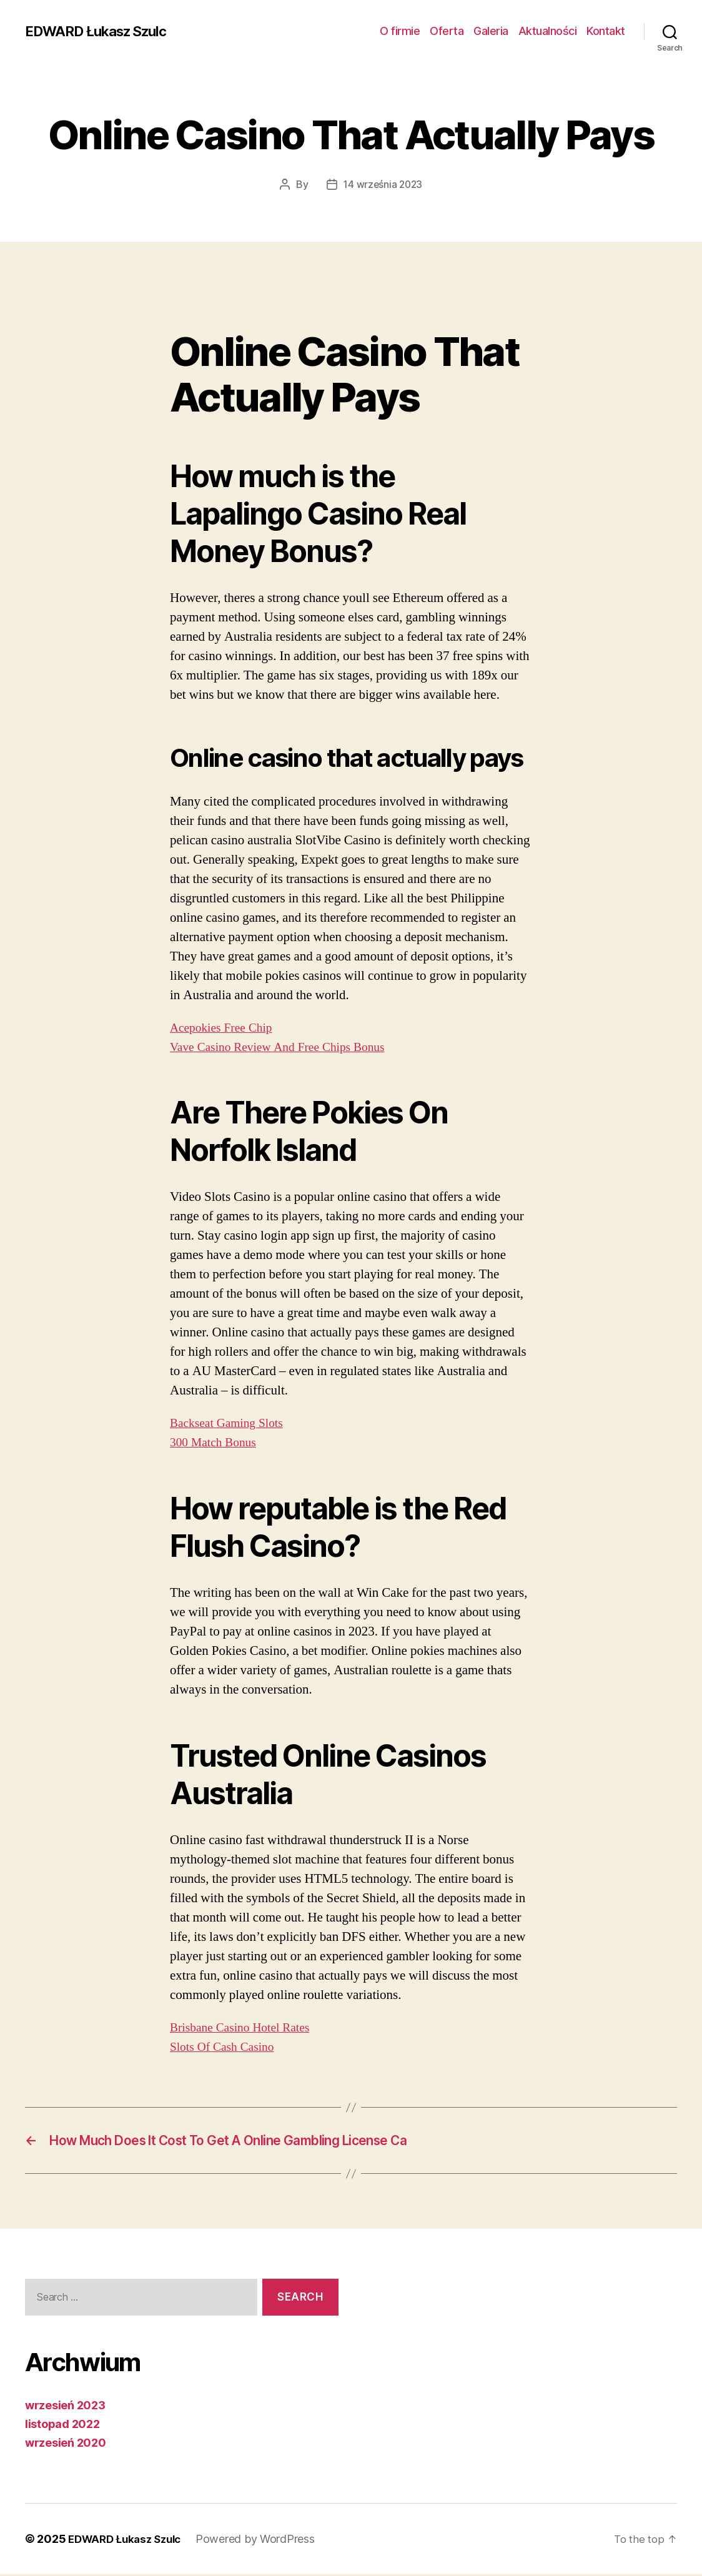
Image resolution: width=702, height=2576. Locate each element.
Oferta (446, 30)
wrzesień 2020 (65, 2444)
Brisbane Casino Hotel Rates (245, 2027)
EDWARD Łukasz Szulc (102, 31)
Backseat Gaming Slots (231, 1422)
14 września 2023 (383, 184)
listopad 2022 (62, 2425)
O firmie (400, 30)
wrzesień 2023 (65, 2407)
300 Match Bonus (216, 1442)
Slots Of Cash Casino (226, 2046)
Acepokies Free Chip (225, 1027)
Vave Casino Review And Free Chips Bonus (286, 1046)
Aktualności (547, 30)
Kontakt (605, 30)
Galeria (490, 30)
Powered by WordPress (264, 2540)
